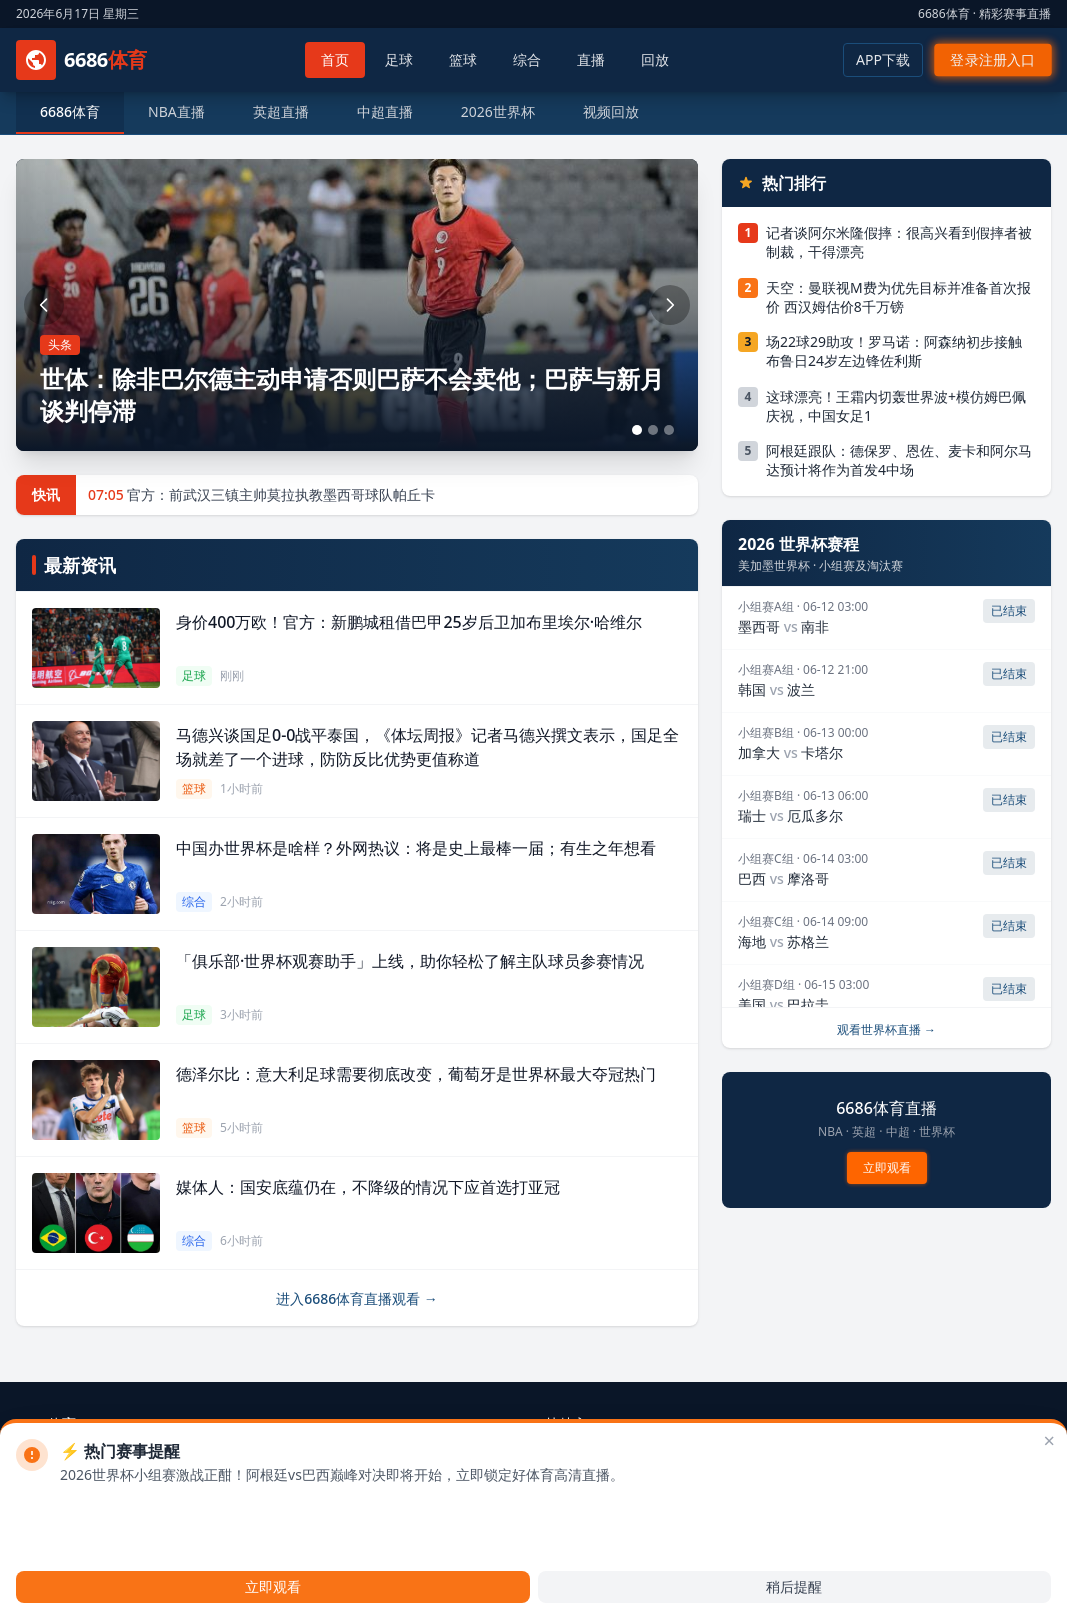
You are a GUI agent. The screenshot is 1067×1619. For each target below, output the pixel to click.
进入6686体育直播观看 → (357, 1298)
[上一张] (44, 305)
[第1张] (637, 430)
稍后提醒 (794, 1586)
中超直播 (385, 111)
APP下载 (883, 59)
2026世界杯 (498, 111)
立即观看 (886, 1166)
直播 (591, 59)
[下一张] (670, 305)
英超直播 (281, 111)
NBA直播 (176, 111)
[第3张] (669, 430)
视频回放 (611, 111)
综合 (527, 59)
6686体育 (70, 111)
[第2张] (653, 430)
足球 (399, 59)
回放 (655, 59)
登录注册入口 (993, 60)
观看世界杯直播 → (886, 1029)
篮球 (463, 59)
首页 (335, 59)
